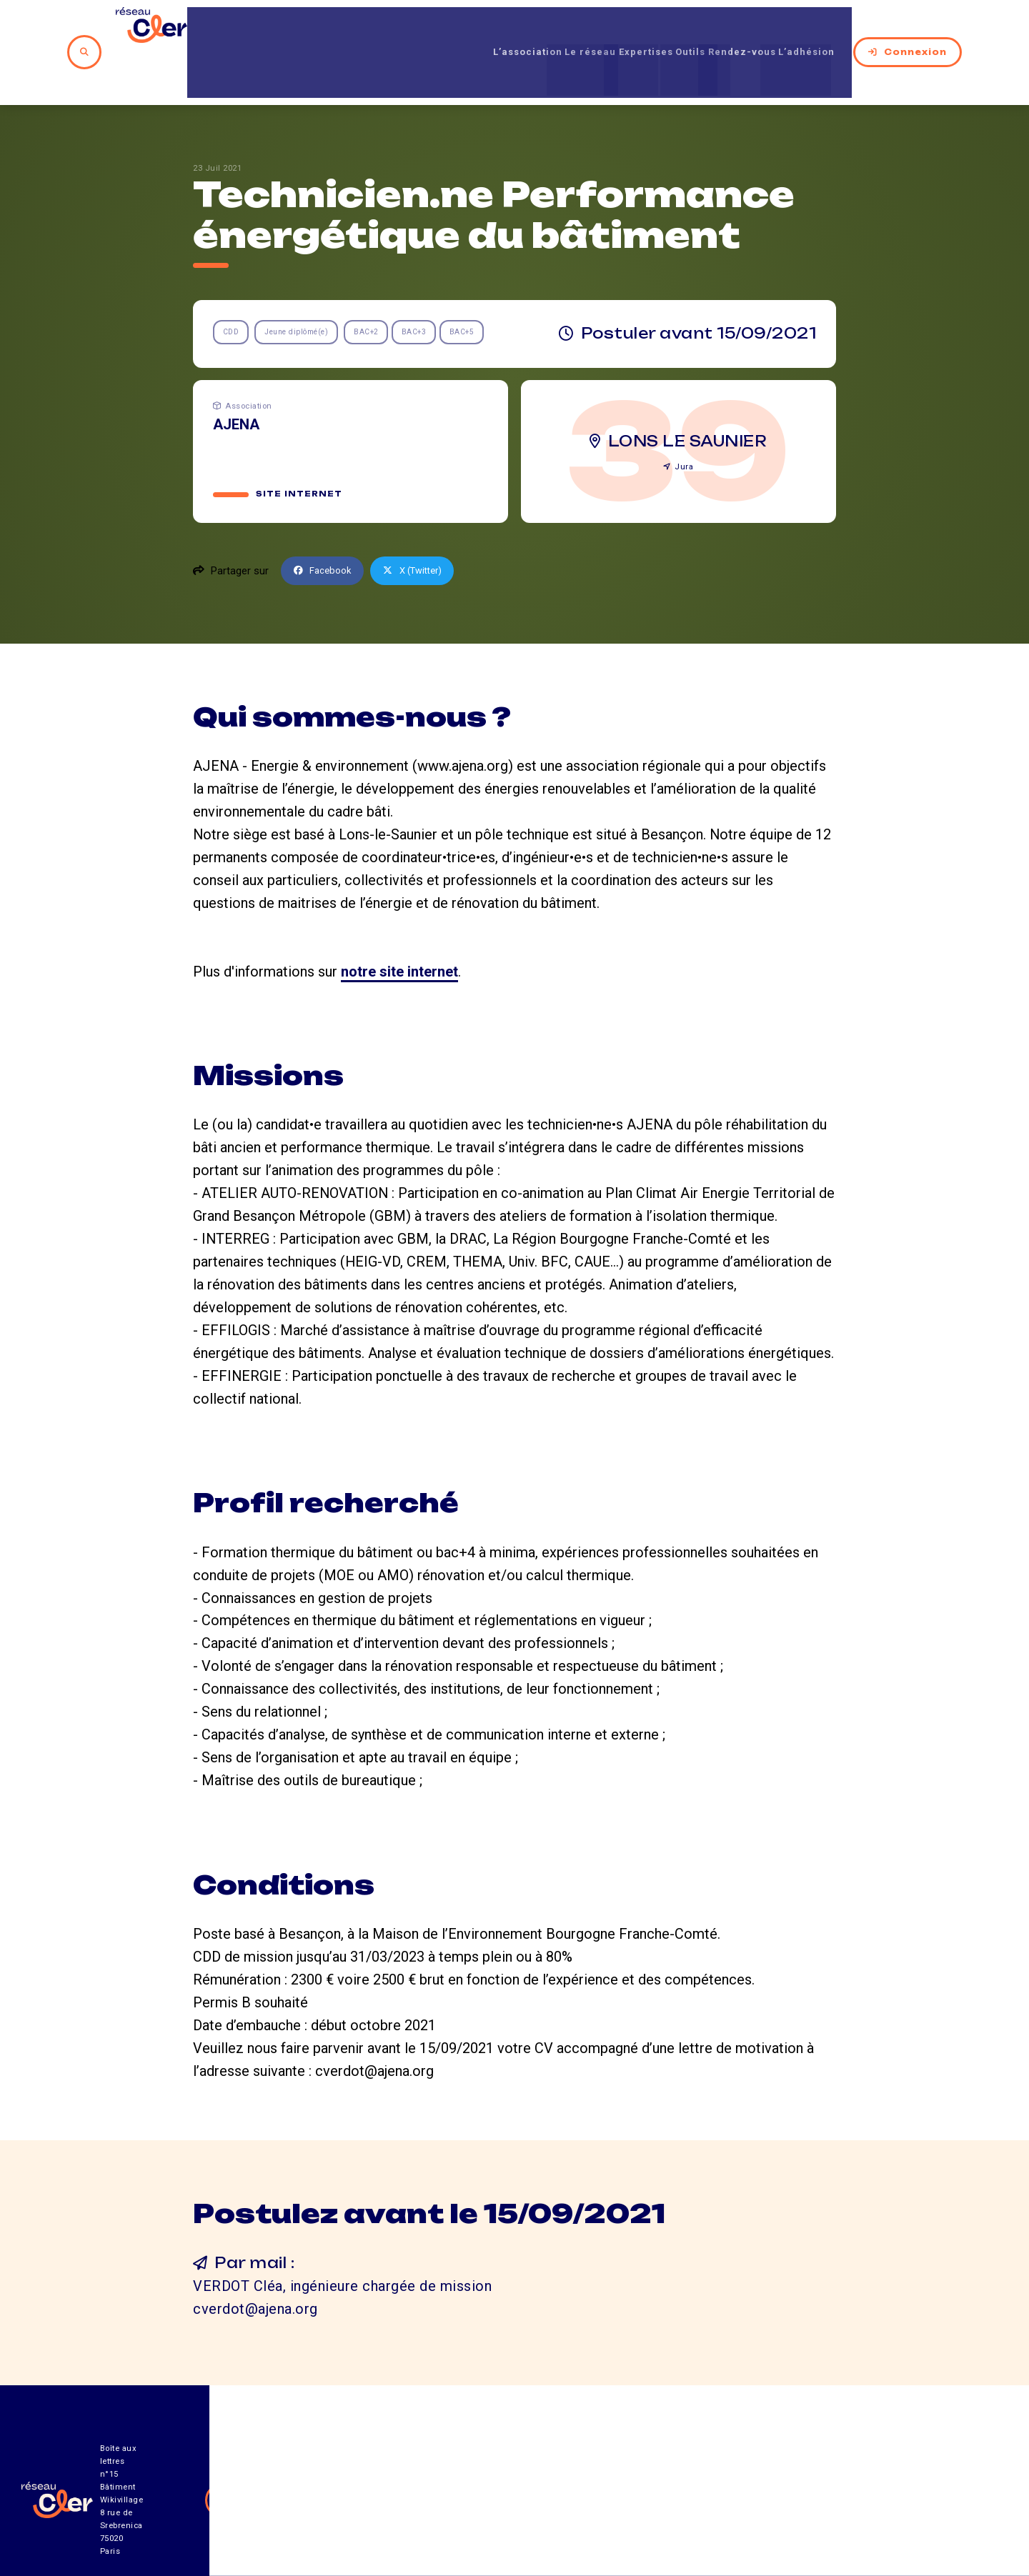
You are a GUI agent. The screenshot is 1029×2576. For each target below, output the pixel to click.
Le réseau (546, 27)
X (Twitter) (423, 523)
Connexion (924, 28)
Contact (668, 2497)
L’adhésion (826, 27)
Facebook (326, 523)
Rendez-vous (744, 27)
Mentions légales (792, 2497)
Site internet (300, 446)
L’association (467, 27)
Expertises (618, 27)
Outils (678, 27)
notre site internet (399, 923)
